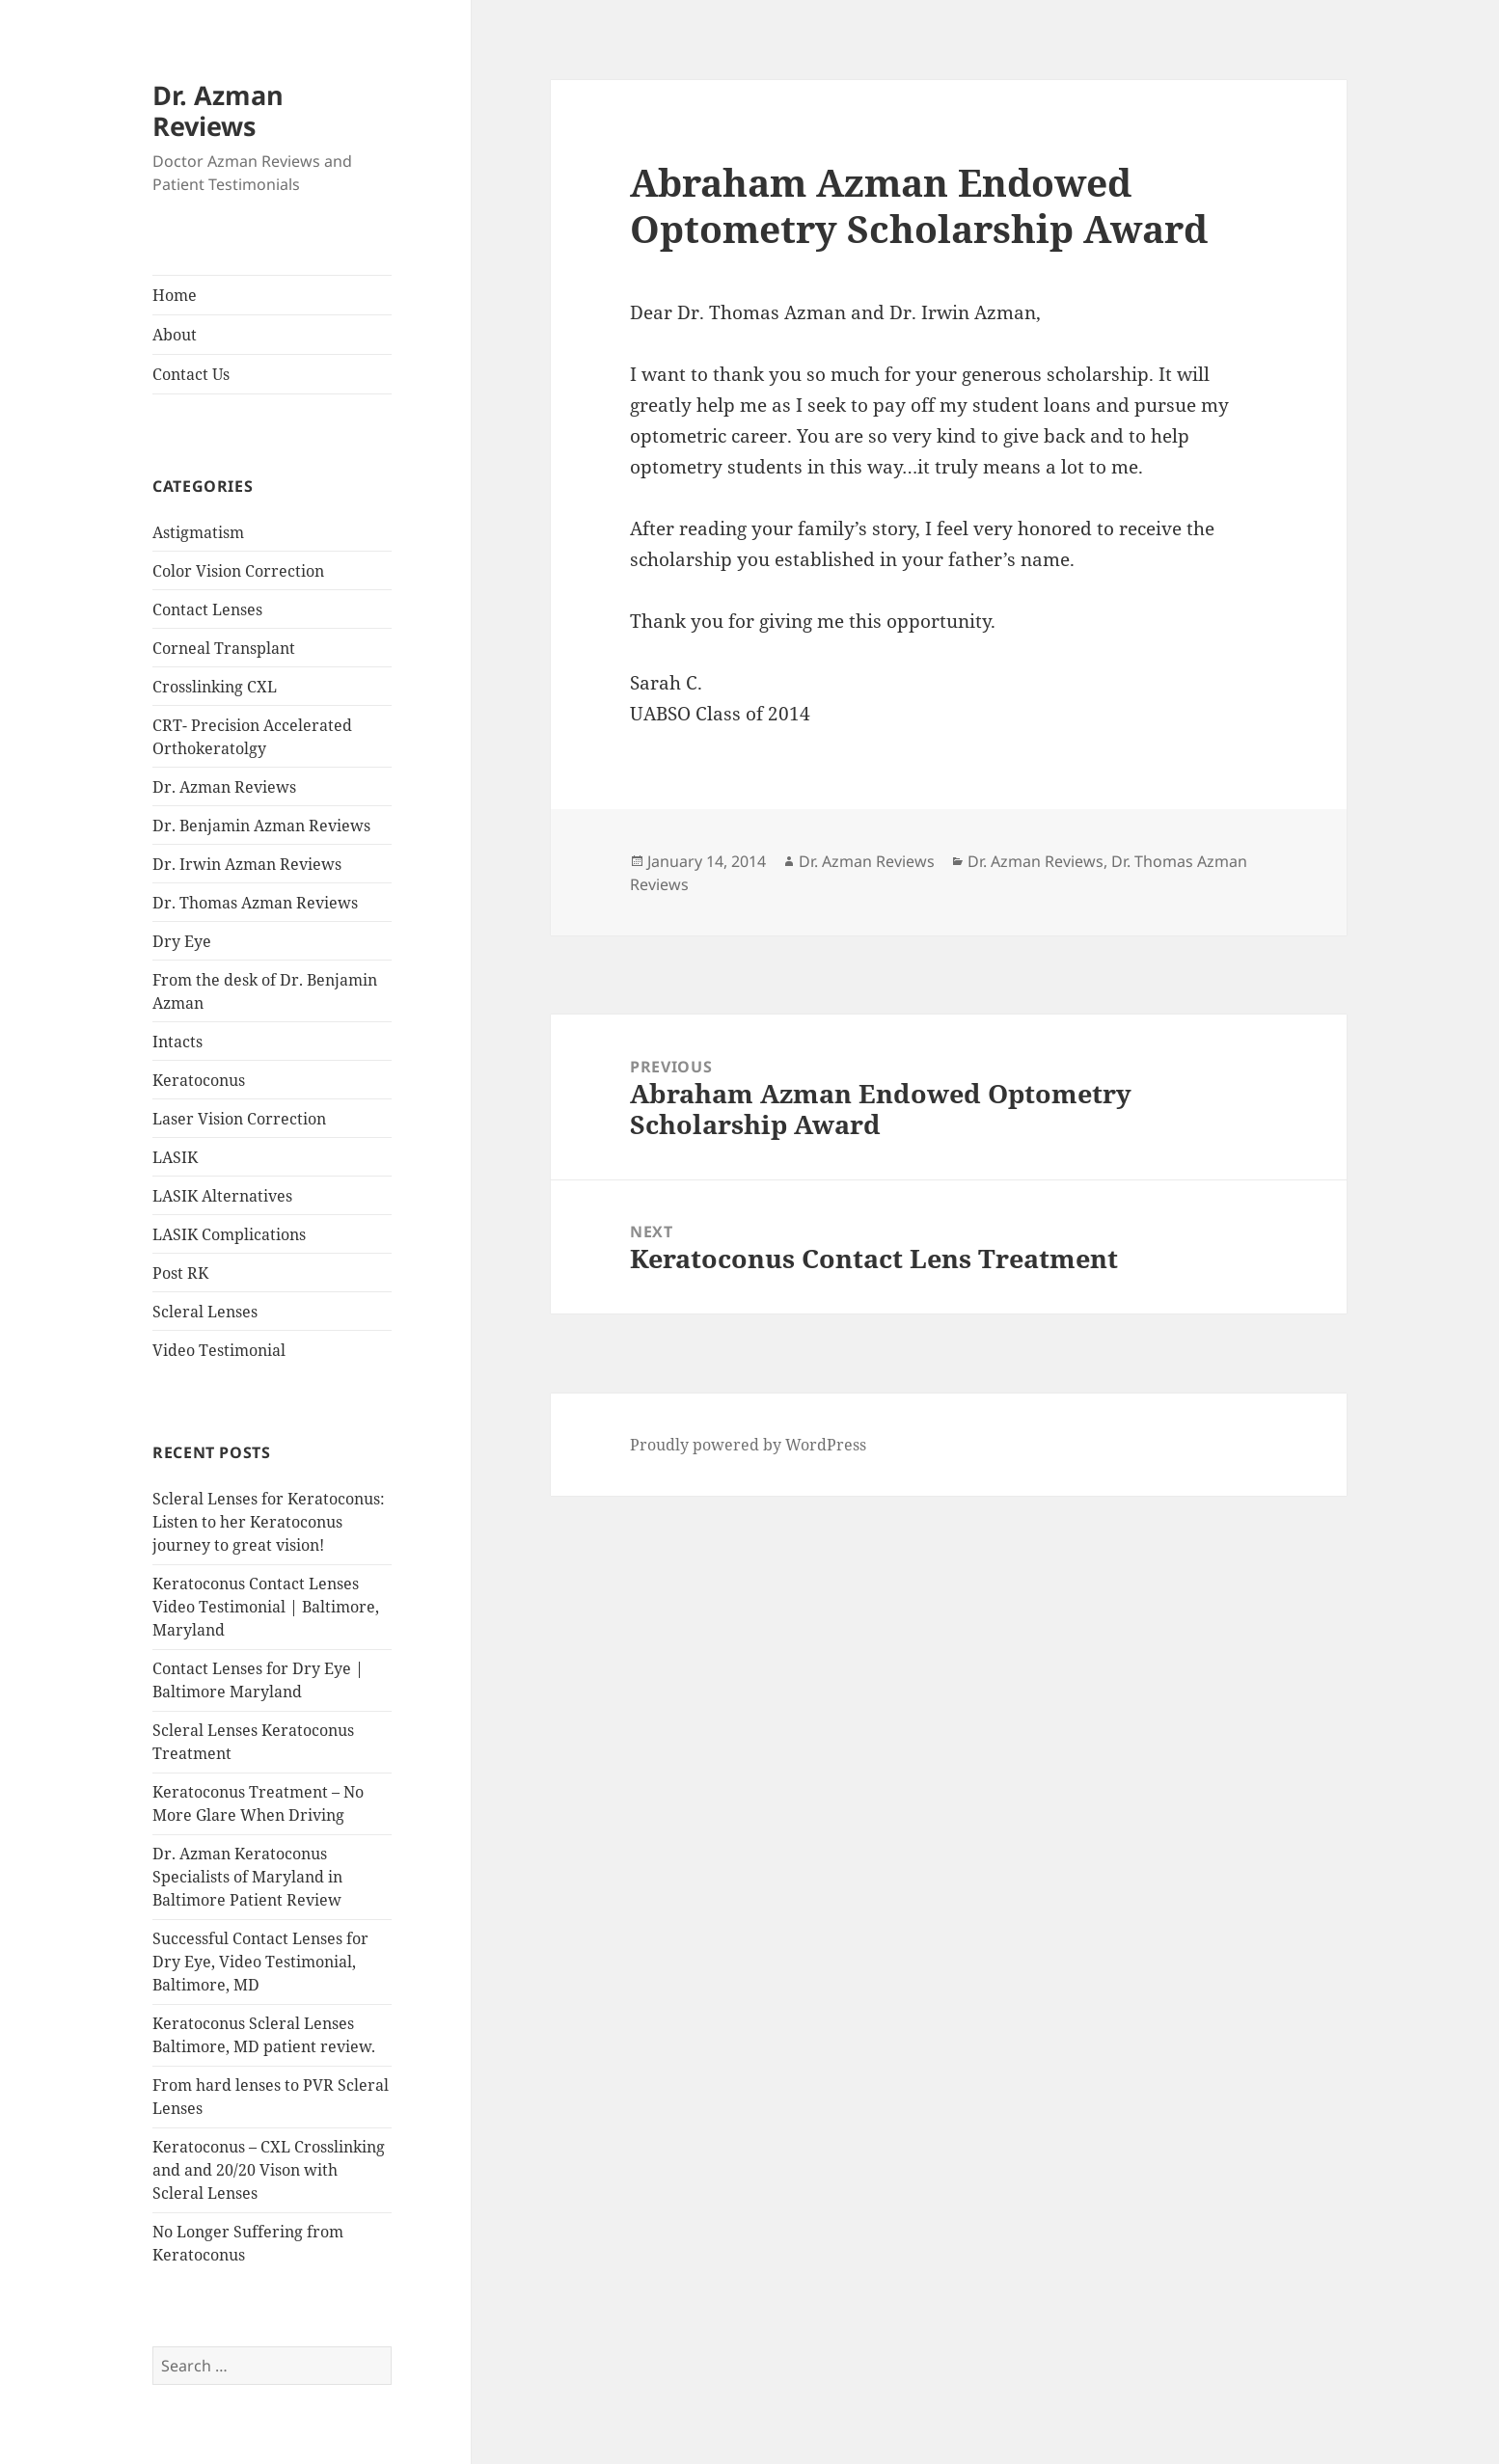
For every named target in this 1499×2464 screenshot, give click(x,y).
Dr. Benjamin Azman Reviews (261, 825)
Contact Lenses (207, 609)
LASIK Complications (229, 1234)
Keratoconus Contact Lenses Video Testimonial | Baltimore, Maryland (265, 1606)
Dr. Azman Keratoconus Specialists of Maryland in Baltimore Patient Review (247, 1876)
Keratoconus (198, 1080)
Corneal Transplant (223, 648)
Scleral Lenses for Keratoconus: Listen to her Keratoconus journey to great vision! (268, 1522)
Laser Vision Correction (239, 1118)
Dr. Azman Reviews (218, 110)
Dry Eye (181, 941)
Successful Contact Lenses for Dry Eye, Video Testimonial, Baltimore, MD (260, 1961)
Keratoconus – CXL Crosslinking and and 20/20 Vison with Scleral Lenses (268, 2170)
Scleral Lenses (205, 1311)
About (174, 334)
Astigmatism (198, 532)
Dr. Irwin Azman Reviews (246, 864)
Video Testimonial (219, 1350)
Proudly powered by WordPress (748, 1444)
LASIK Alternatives (222, 1195)
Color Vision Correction (238, 571)
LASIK (175, 1157)
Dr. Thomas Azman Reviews (255, 902)
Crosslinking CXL (214, 686)
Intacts (177, 1041)
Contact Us (191, 374)
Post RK (180, 1273)
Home (174, 295)
